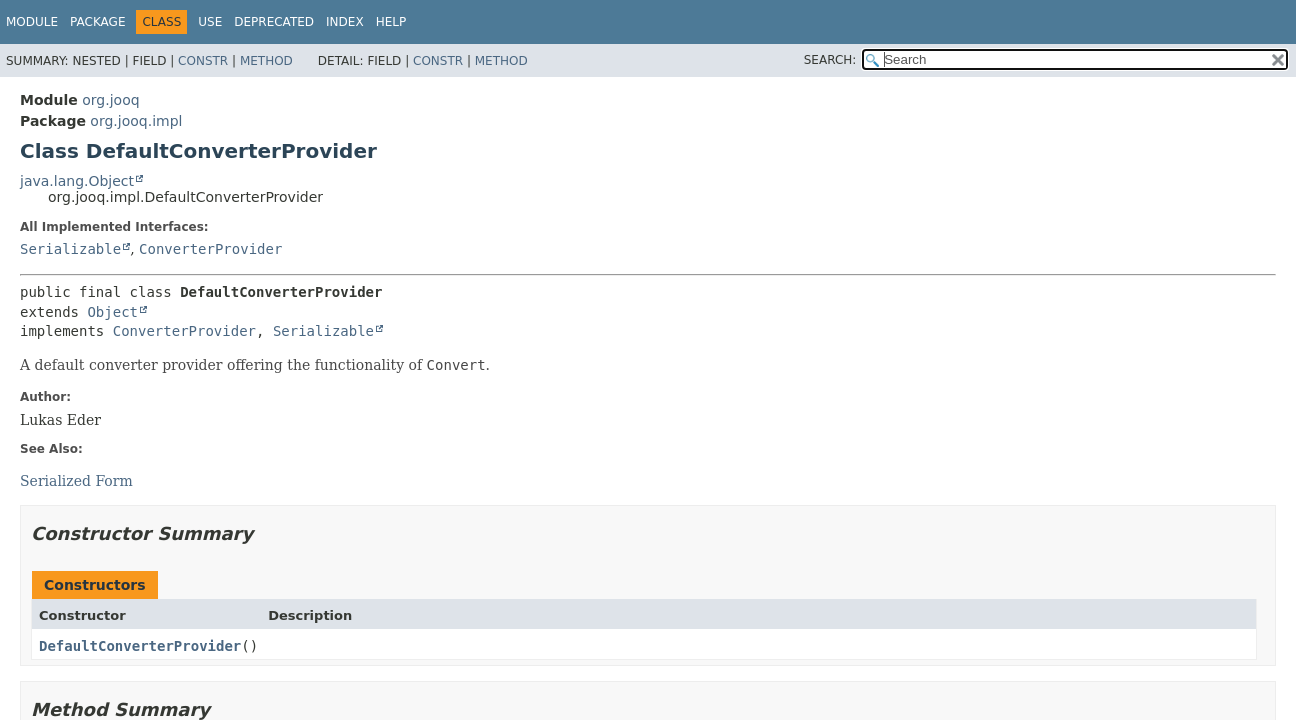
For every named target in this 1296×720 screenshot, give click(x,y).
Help (391, 22)
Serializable (70, 249)
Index (345, 22)
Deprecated (274, 22)
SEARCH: (830, 60)
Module (32, 22)
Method (266, 61)
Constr (203, 61)
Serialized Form (76, 481)
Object (112, 312)
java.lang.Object (77, 181)
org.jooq (110, 100)
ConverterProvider (210, 249)
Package (97, 22)
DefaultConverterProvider (140, 646)
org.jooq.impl (136, 121)
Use (210, 22)
